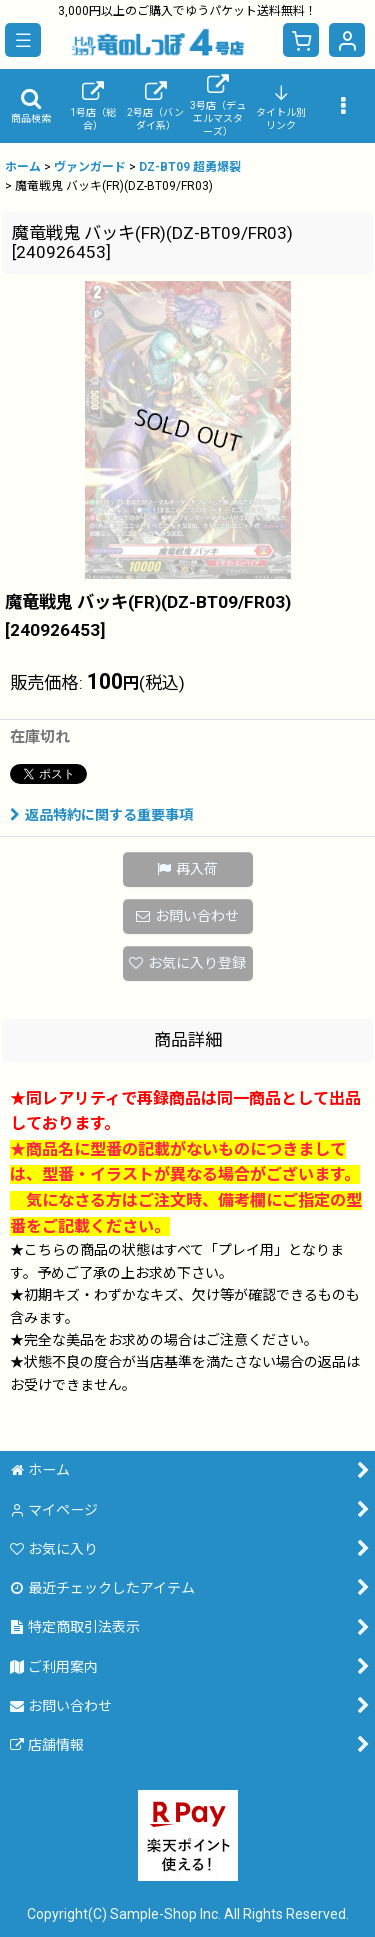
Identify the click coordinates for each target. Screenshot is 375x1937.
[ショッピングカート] (301, 40)
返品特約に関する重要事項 (101, 815)
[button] (23, 40)
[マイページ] (347, 40)
